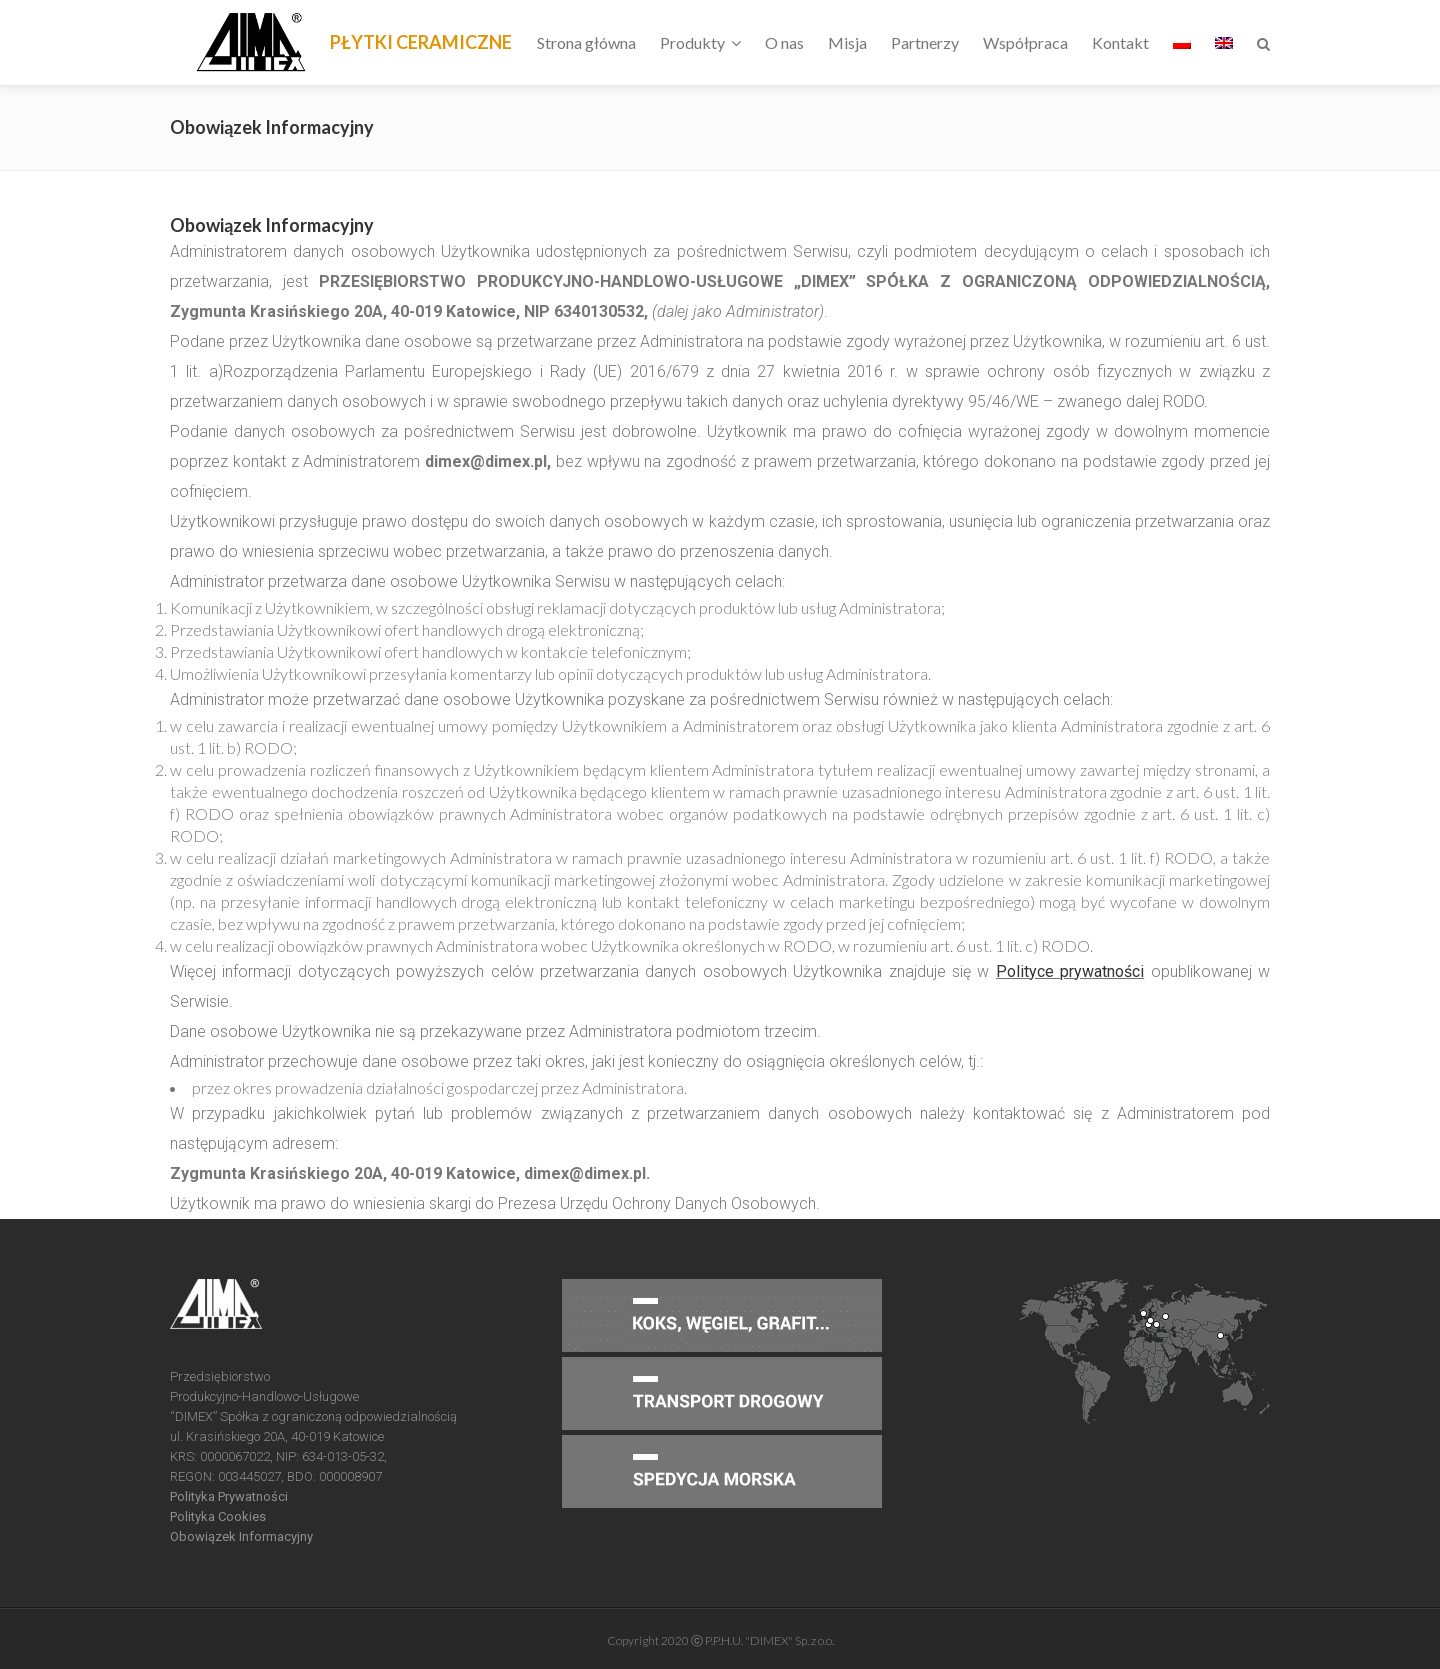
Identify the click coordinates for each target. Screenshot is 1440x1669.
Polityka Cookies (218, 1516)
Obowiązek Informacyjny (241, 1536)
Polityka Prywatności (229, 1496)
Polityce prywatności (1070, 971)
